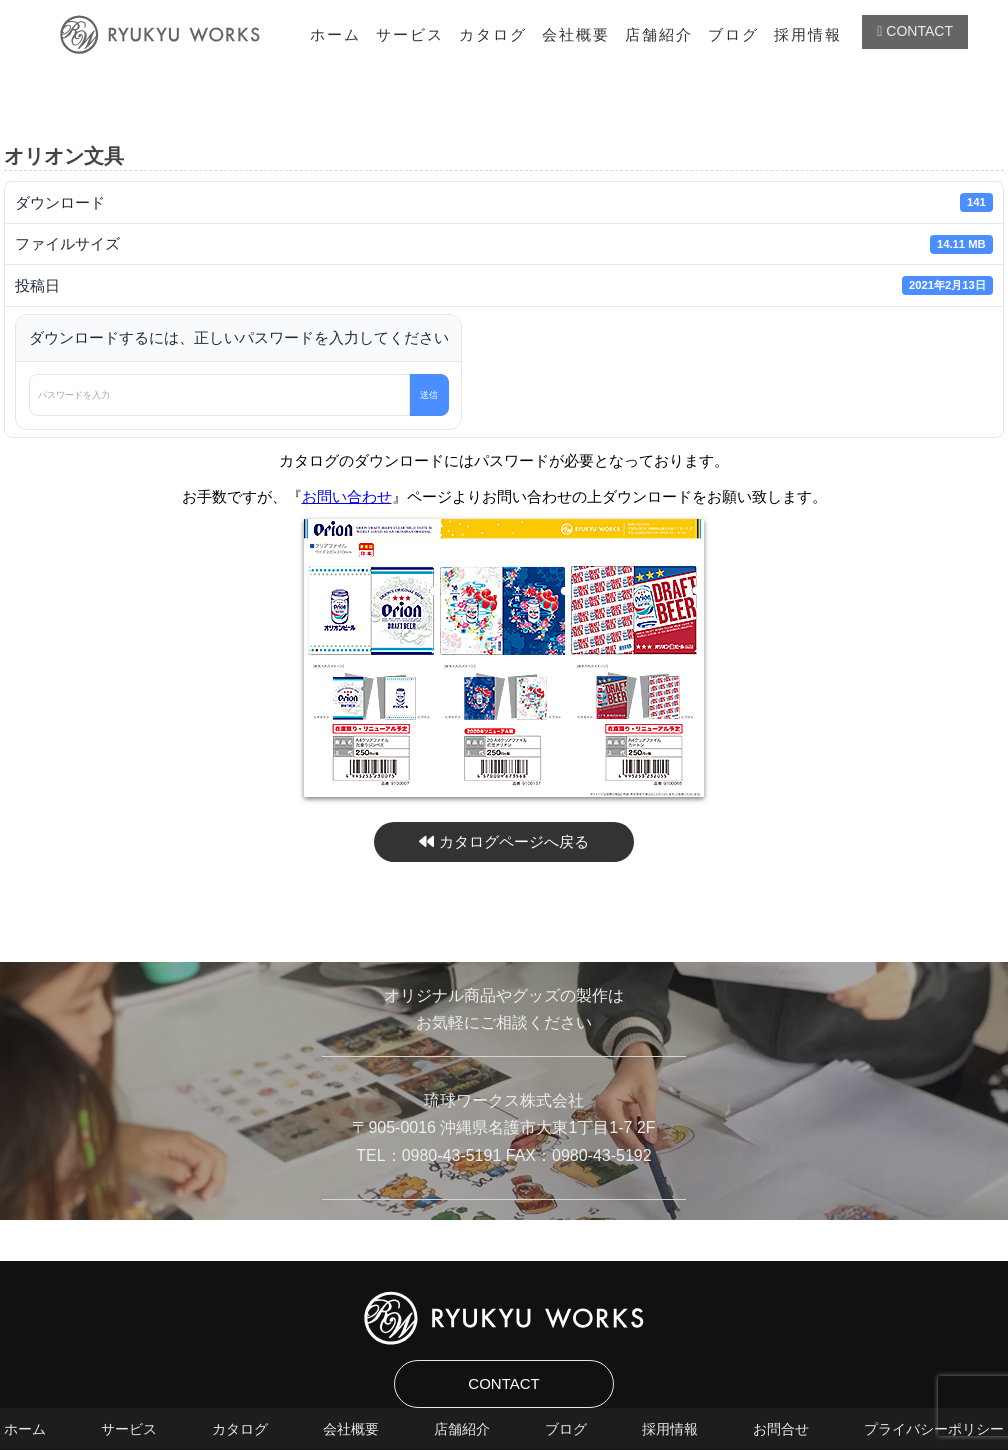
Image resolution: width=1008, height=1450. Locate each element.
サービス (410, 34)
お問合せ (781, 1429)
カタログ (493, 34)
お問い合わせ (347, 496)
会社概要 (576, 34)
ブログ (733, 34)
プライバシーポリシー (934, 1429)
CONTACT (915, 31)
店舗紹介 (659, 34)
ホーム (335, 34)
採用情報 (808, 34)
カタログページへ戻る (503, 841)
